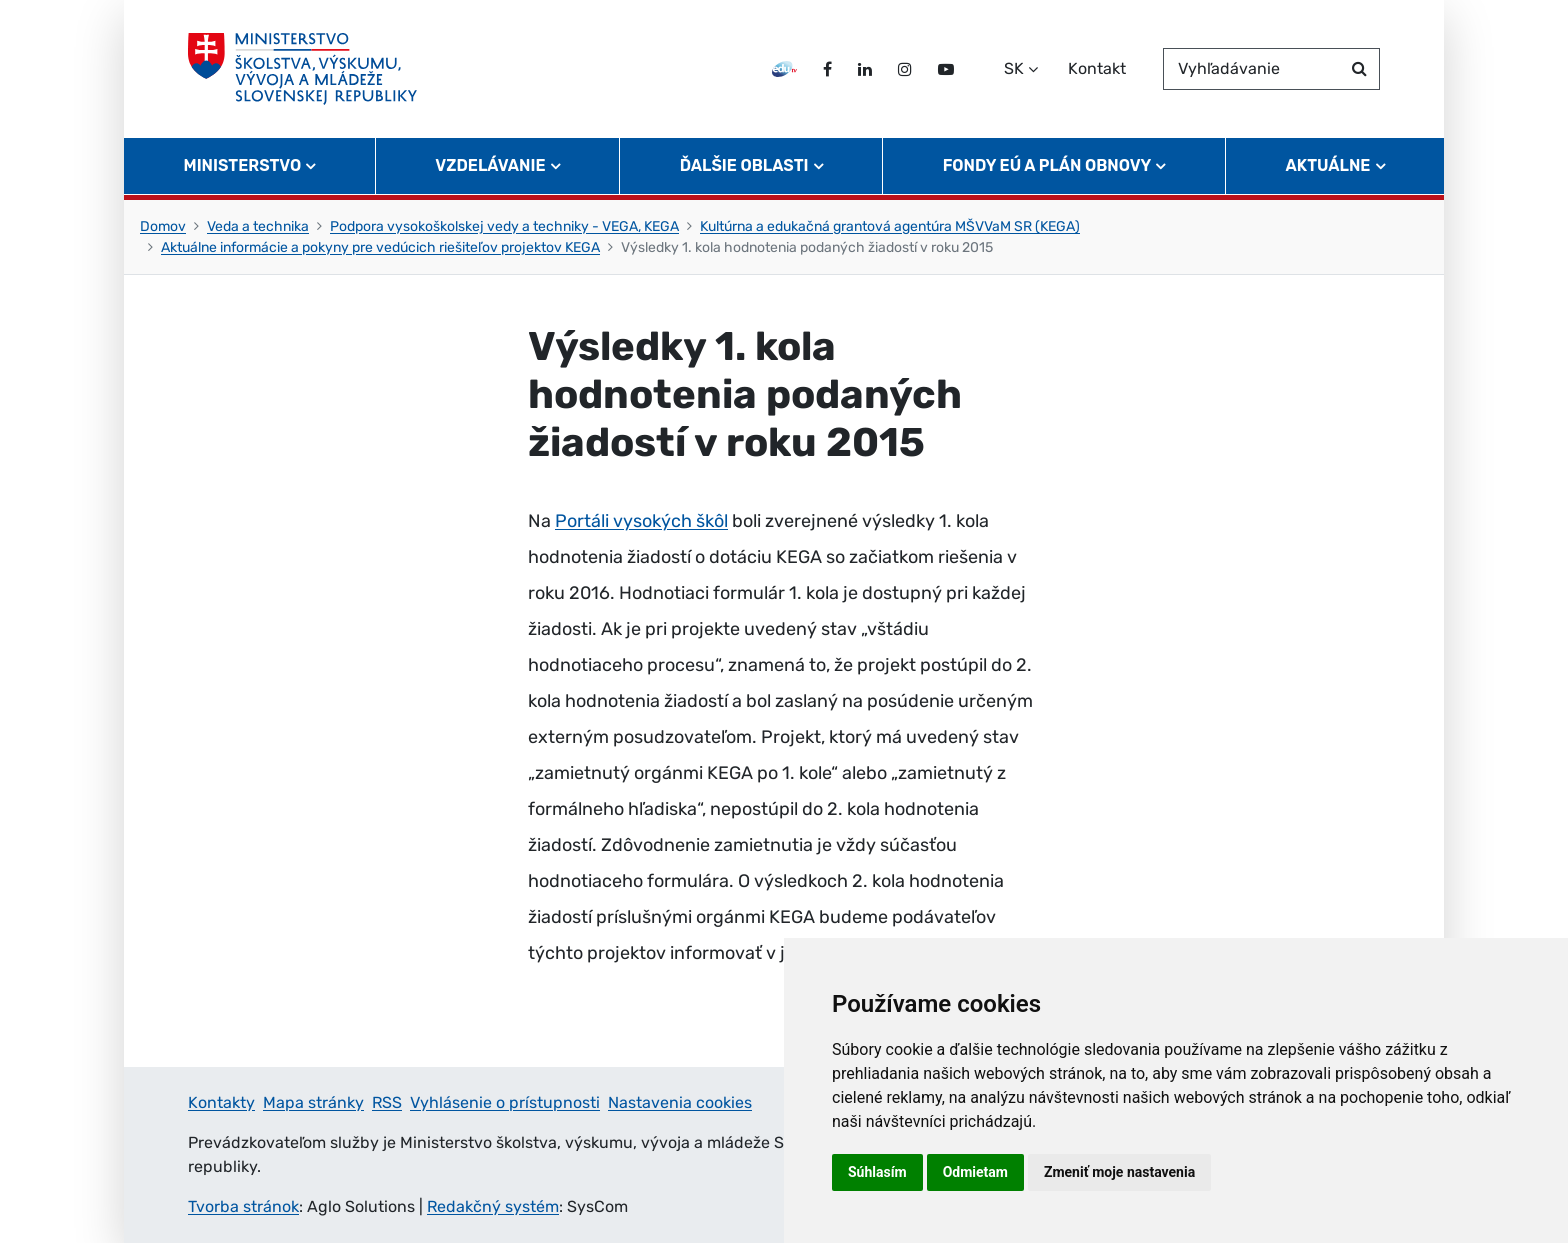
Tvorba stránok (243, 1206)
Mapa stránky (313, 1102)
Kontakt (1097, 68)
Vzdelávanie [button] (490, 165)
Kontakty (221, 1102)
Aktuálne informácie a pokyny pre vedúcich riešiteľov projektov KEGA (380, 247)
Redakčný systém (493, 1206)
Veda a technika (258, 226)
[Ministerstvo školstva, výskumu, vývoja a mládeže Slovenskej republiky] (302, 69)
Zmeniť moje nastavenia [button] (1119, 1172)
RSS (387, 1102)
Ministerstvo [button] (243, 165)
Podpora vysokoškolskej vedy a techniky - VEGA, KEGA (504, 226)
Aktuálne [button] (1328, 165)
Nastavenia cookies (680, 1102)
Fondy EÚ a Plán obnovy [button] (1047, 165)
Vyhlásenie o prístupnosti (505, 1102)
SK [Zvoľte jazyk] (1014, 68)
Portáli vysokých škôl (641, 521)
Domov (163, 226)
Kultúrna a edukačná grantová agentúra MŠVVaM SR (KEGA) (890, 226)
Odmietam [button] (975, 1172)
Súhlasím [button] (877, 1172)
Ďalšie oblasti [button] (744, 165)
